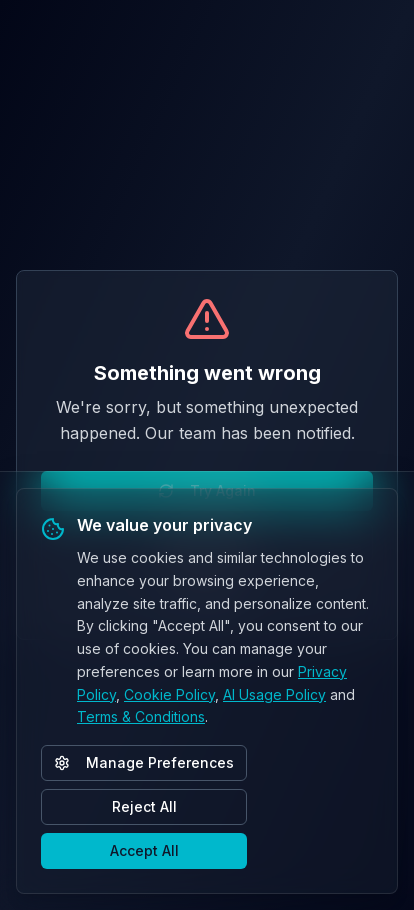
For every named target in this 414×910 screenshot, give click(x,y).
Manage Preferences (144, 762)
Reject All (144, 806)
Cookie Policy (169, 694)
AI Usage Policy (274, 694)
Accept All (144, 850)
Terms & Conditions (141, 716)
